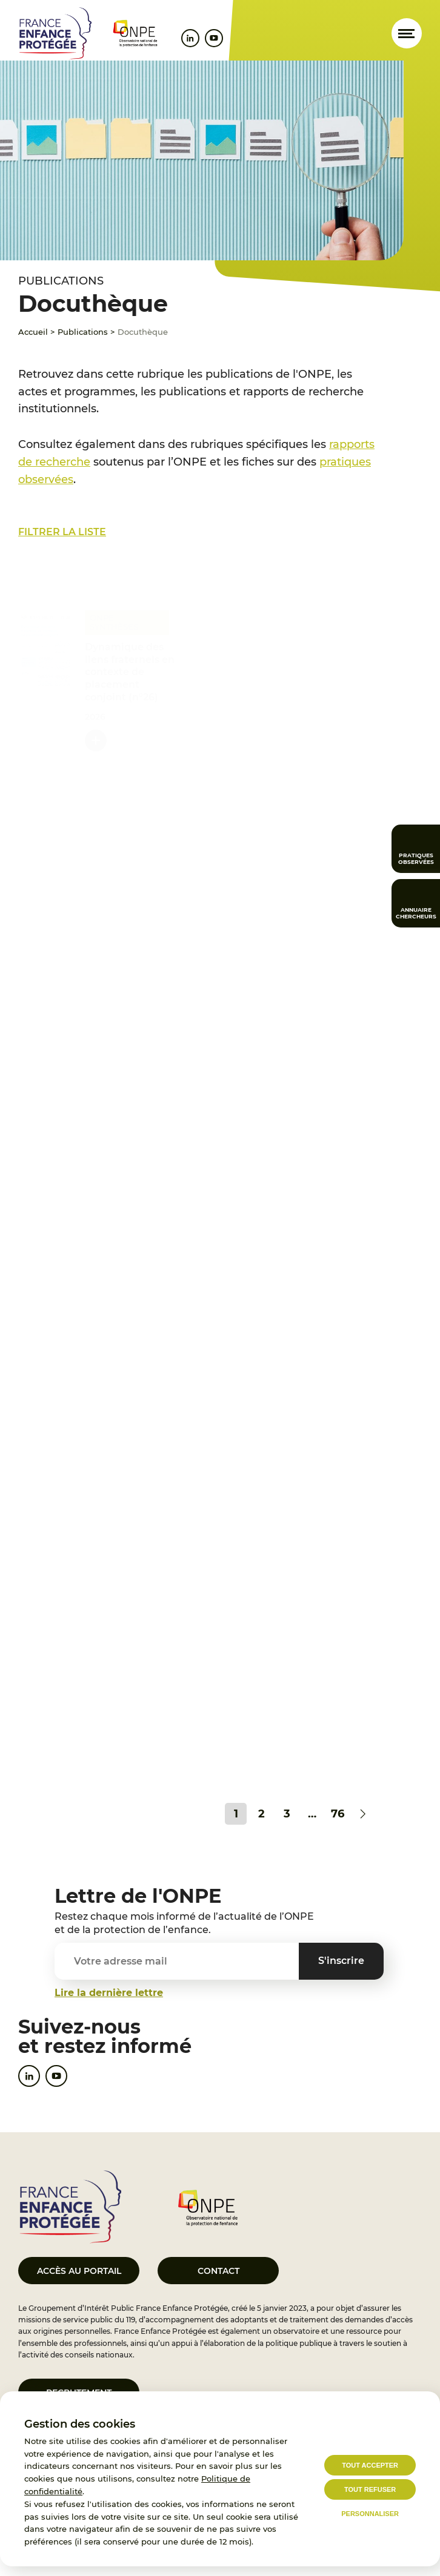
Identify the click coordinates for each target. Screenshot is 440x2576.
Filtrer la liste (62, 532)
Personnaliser (370, 2513)
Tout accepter (370, 2465)
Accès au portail (79, 2270)
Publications (83, 332)
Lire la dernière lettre (109, 1992)
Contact (218, 2270)
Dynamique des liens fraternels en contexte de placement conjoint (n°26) (130, 666)
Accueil (33, 332)
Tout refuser (370, 2489)
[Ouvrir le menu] (407, 33)
